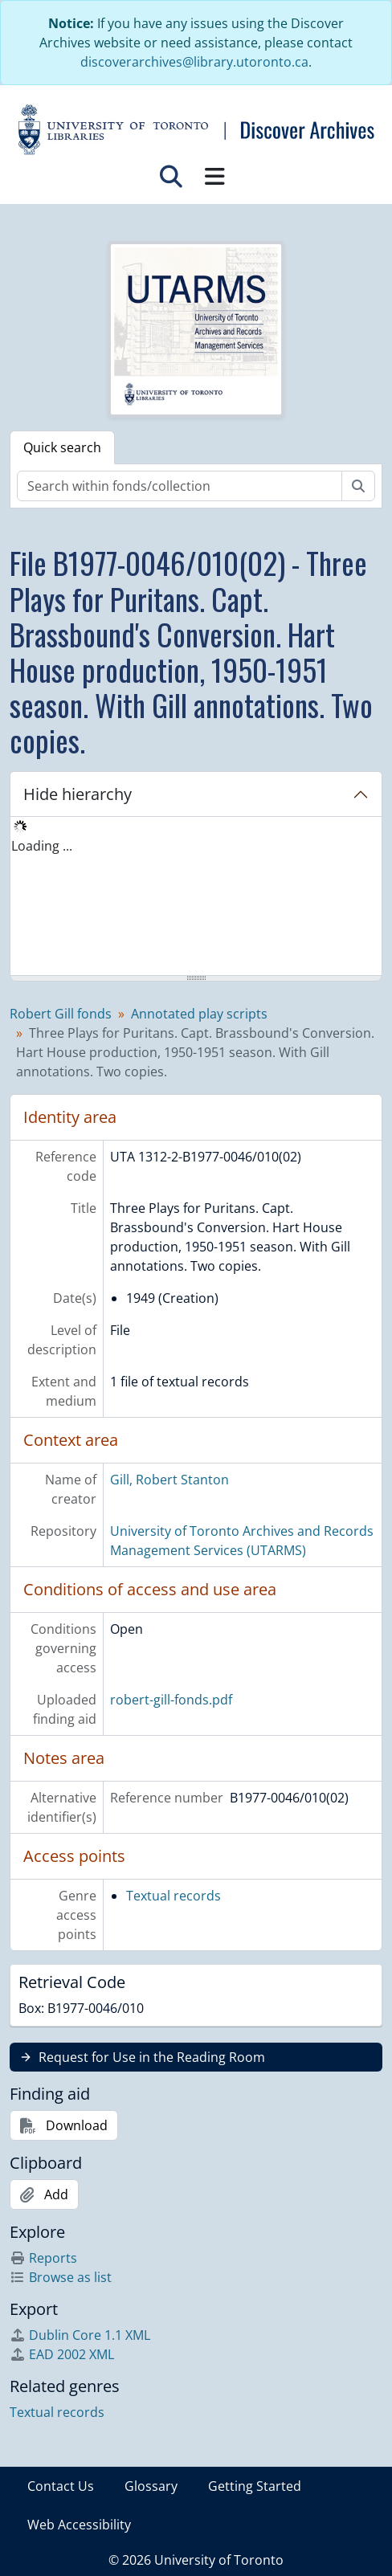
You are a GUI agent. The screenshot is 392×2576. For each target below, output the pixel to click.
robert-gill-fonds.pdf (171, 1699)
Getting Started (254, 2486)
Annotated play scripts (199, 1014)
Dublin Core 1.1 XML (80, 2335)
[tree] (196, 897)
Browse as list (61, 2277)
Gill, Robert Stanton (169, 1479)
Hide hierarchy (77, 794)
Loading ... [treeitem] (41, 846)
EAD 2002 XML (62, 2354)
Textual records (173, 1895)
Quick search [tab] (62, 447)
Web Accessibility (79, 2524)
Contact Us (60, 2486)
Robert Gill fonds (61, 1014)
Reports (43, 2258)
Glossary (151, 2486)
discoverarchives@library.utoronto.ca (194, 62)
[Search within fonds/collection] (179, 486)
